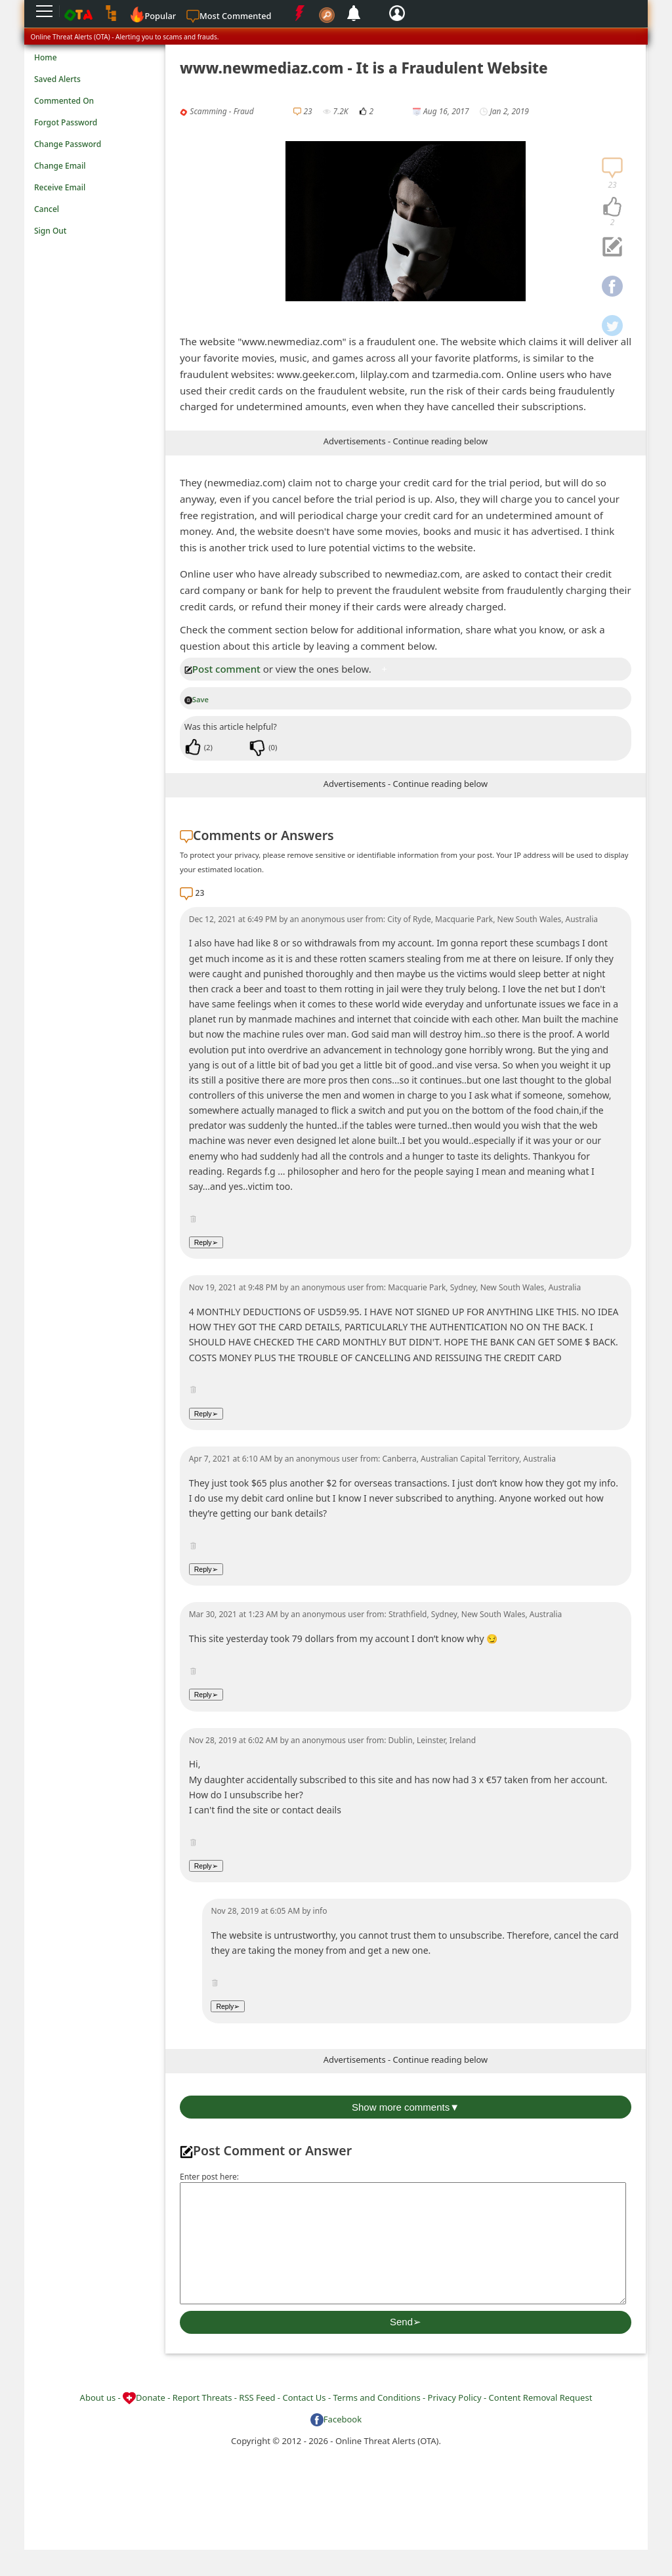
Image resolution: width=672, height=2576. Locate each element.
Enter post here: (209, 2176)
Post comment (222, 668)
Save (196, 699)
